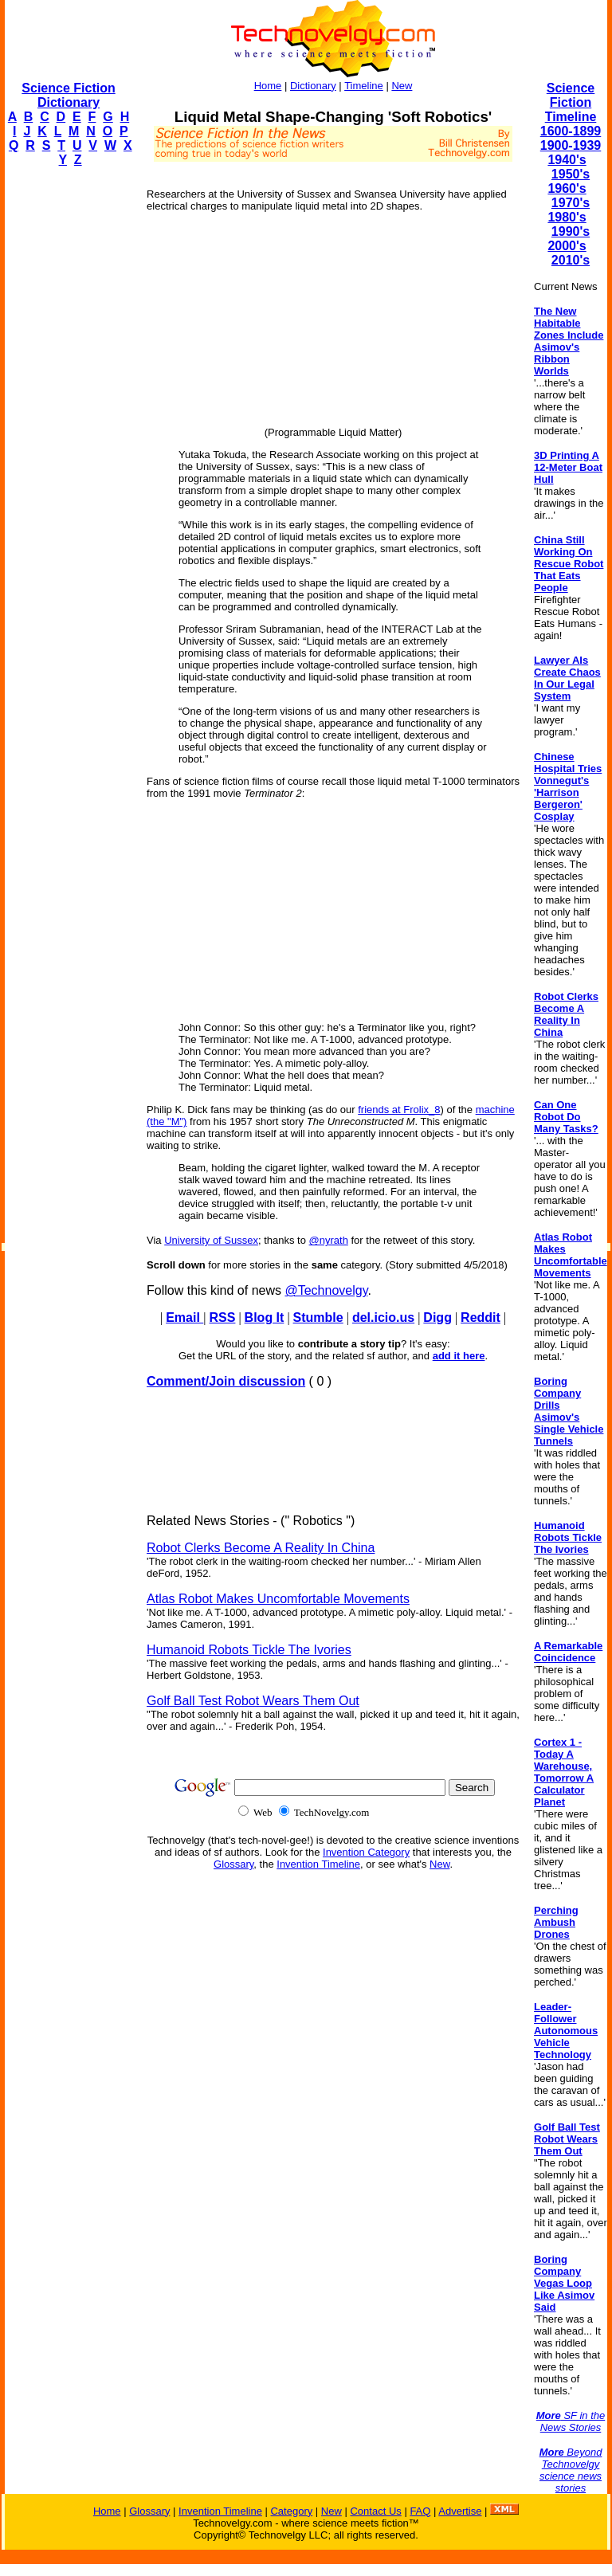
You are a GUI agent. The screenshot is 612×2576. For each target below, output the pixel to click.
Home (268, 86)
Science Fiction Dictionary (68, 95)
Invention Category (366, 1852)
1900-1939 (571, 145)
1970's (570, 203)
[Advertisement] (68, 419)
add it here (459, 1356)
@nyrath (328, 1240)
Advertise (459, 2511)
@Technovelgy (325, 1290)
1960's (566, 188)
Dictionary (313, 86)
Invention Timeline (318, 1864)
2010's (570, 260)
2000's (566, 246)
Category (291, 2511)
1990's (570, 231)
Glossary (233, 1864)
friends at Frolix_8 (399, 1109)
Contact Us (375, 2511)
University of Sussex (211, 1240)
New (401, 86)
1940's (566, 160)
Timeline (363, 86)
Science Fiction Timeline (571, 102)
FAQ (420, 2511)
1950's (570, 174)
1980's (566, 217)
